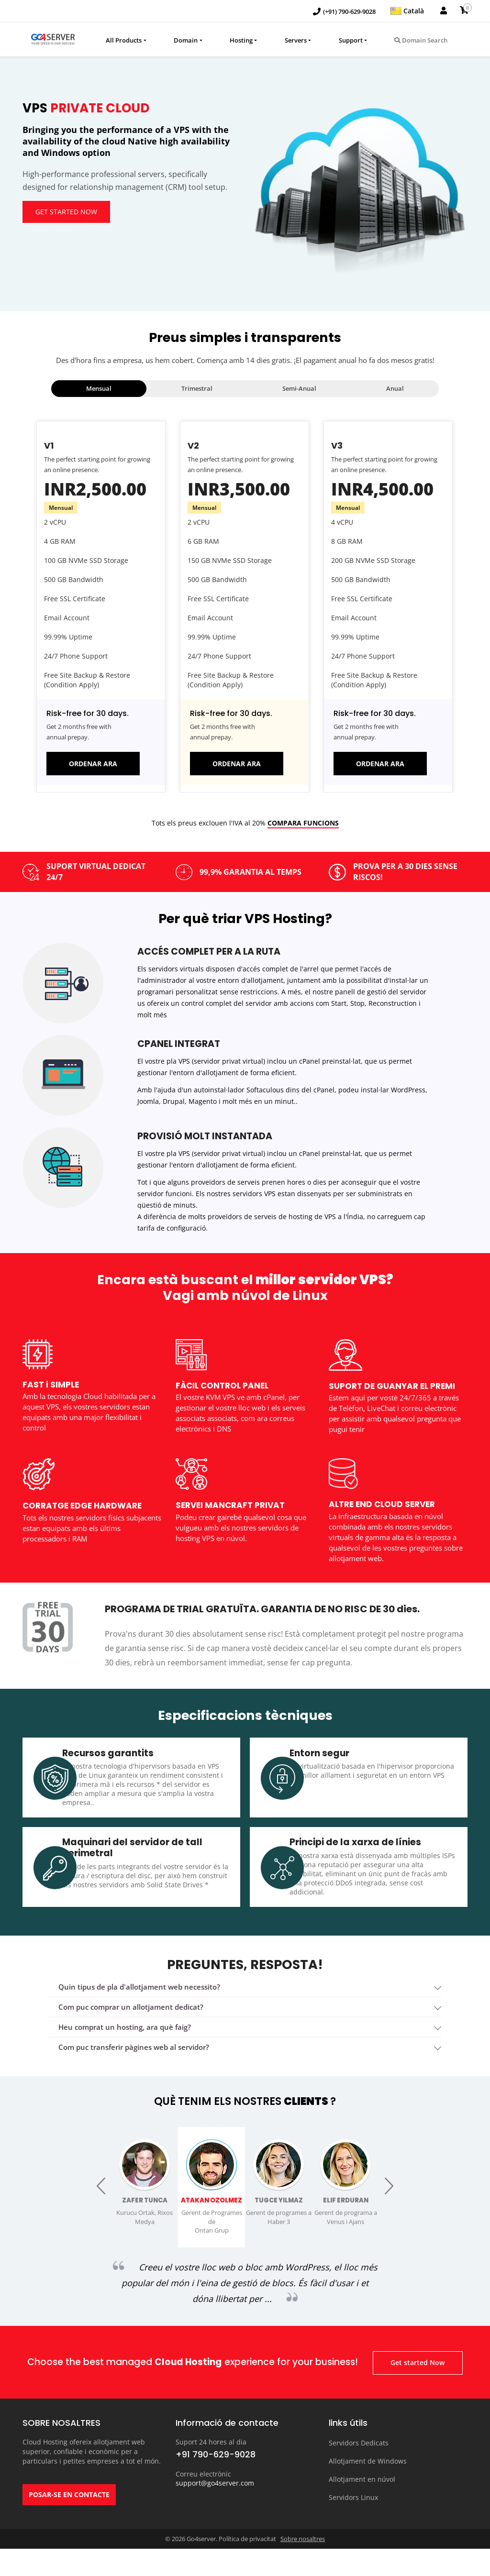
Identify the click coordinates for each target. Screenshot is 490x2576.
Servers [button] (296, 40)
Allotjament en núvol (362, 2502)
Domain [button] (186, 40)
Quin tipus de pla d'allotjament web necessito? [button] (139, 2000)
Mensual (98, 388)
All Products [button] (124, 40)
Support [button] (351, 40)
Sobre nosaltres (302, 2566)
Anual (395, 388)
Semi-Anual (299, 388)
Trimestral (196, 388)
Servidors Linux (353, 2518)
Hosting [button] (241, 40)
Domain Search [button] (420, 40)
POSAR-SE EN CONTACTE (69, 2526)
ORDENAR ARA (93, 763)
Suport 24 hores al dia (211, 2468)
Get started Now (69, 213)
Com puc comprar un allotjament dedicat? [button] (130, 2021)
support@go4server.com (215, 2509)
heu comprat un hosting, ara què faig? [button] (124, 2041)
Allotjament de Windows (368, 2485)
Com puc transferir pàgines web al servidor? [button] (133, 2061)
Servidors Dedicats (359, 2468)
